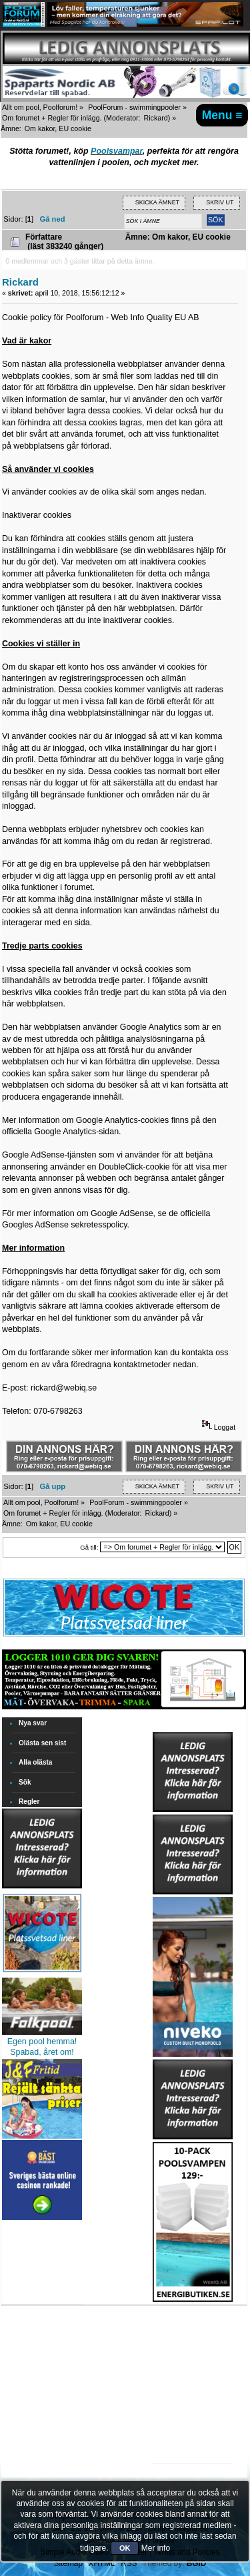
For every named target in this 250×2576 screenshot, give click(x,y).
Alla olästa (36, 1762)
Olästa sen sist (42, 1743)
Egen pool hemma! (42, 2041)
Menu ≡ (222, 115)
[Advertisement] (193, 2343)
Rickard (156, 118)
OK (125, 2548)
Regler (29, 1801)
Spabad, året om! (42, 2052)
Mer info (155, 2548)
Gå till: (89, 1547)
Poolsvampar (117, 151)
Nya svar (33, 1723)
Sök (25, 1782)
